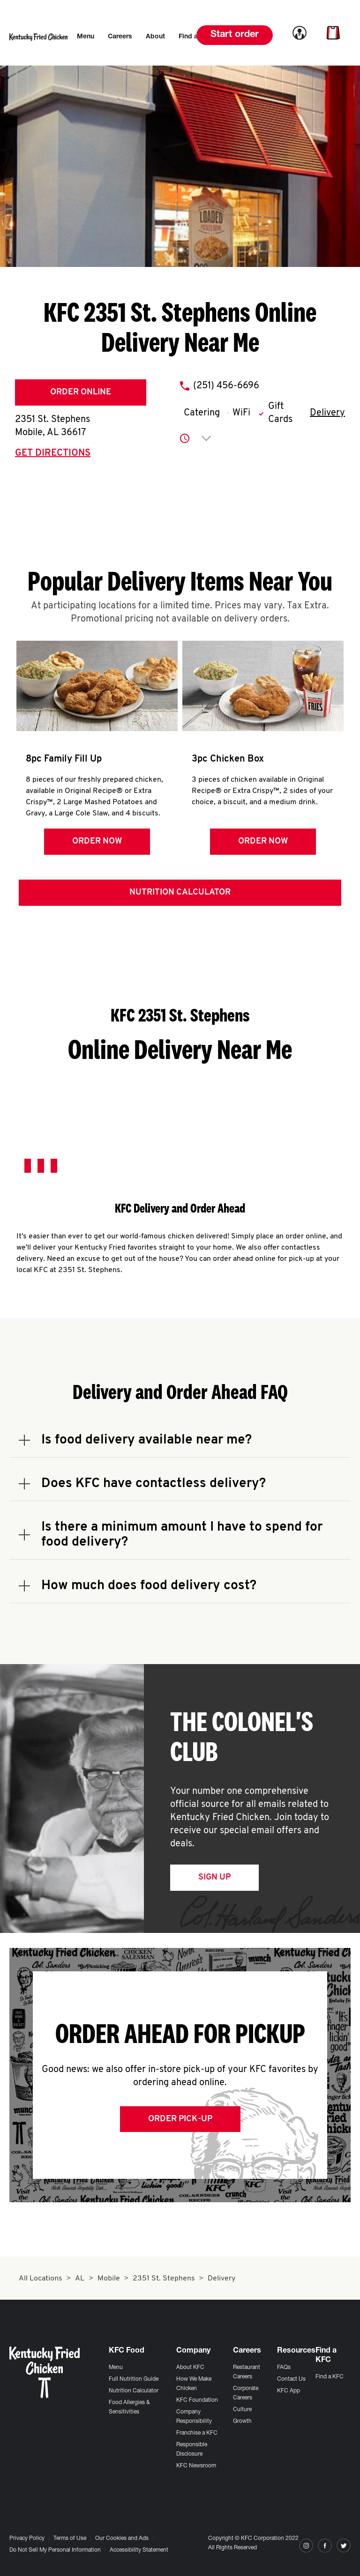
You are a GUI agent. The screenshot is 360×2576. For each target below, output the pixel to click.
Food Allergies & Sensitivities (129, 2407)
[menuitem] (85, 37)
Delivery (327, 413)
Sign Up (214, 1878)
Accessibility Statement (139, 2550)
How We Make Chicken (193, 2383)
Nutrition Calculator (180, 893)
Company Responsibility (194, 2416)
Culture (242, 2410)
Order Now (96, 841)
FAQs (284, 2367)
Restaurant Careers (246, 2372)
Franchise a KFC (197, 2433)
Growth (242, 2421)
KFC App (288, 2391)
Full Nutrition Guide (133, 2379)
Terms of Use (69, 2538)
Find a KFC (329, 2377)
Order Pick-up (180, 2120)
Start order (234, 35)
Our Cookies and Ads (122, 2538)
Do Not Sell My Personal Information (55, 2550)
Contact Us (291, 2379)
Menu (116, 2367)
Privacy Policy (27, 2538)
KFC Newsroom (196, 2466)
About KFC (190, 2367)
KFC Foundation (197, 2400)
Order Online (80, 392)
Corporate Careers (245, 2393)
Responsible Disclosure (191, 2449)
